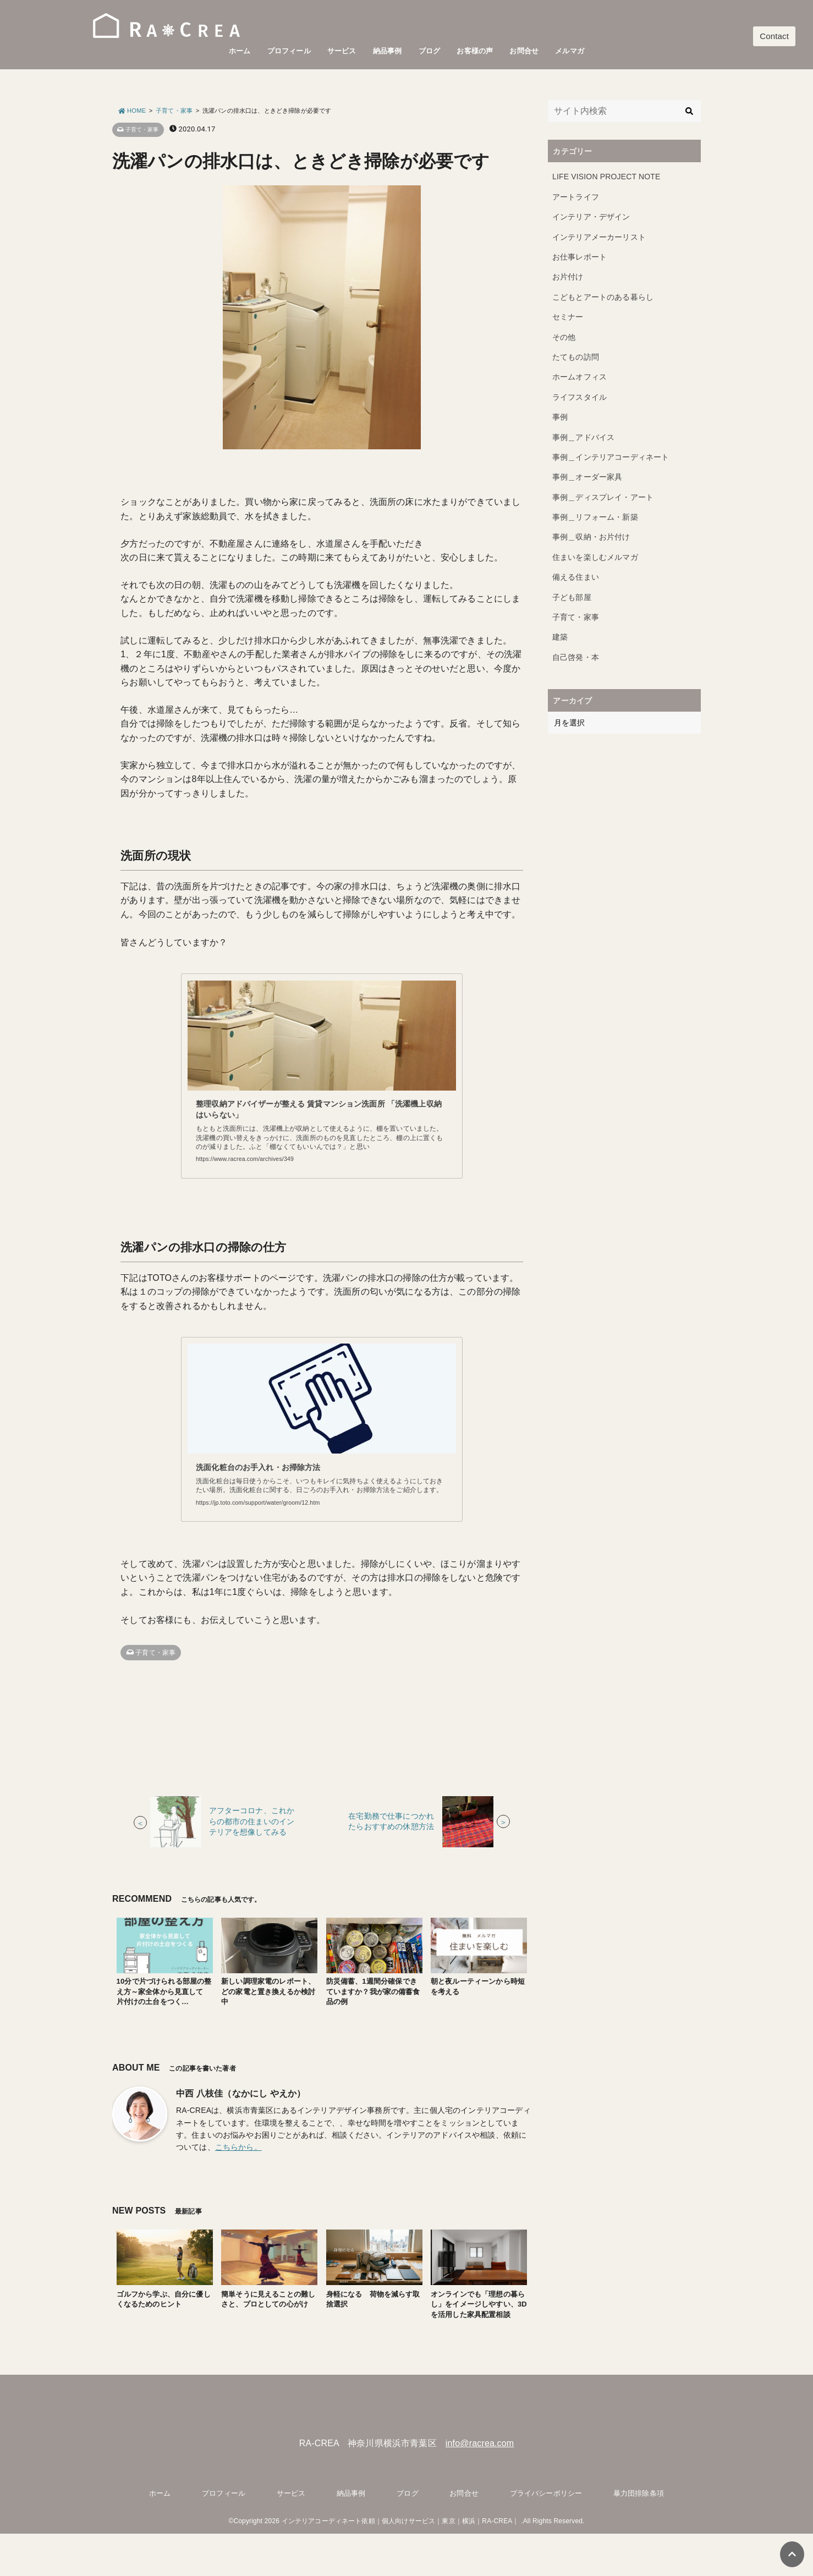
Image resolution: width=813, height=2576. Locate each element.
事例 (560, 416)
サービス (341, 51)
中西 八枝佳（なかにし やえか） (240, 2135)
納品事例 (387, 51)
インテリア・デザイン (591, 216)
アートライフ (575, 196)
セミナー (568, 316)
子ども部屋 (571, 597)
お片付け (568, 276)
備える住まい (575, 577)
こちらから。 (238, 2190)
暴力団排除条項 (638, 2535)
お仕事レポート (579, 256)
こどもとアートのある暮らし (602, 297)
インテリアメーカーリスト (599, 237)
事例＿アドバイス (583, 437)
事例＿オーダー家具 (587, 476)
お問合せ (524, 51)
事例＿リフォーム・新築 (595, 517)
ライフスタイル (579, 397)
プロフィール (289, 51)
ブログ (429, 51)
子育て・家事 (140, 130)
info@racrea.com (480, 2486)
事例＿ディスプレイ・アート (602, 497)
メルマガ (569, 51)
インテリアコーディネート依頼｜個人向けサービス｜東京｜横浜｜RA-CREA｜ (400, 2564)
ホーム (239, 51)
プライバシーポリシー (546, 2535)
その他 (563, 337)
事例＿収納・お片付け (591, 536)
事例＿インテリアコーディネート (610, 457)
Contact (774, 36)
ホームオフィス (579, 376)
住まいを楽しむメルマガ (595, 557)
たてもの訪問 (575, 357)
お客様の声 (475, 51)
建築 (560, 636)
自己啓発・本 (575, 657)
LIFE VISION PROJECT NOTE (606, 176)
